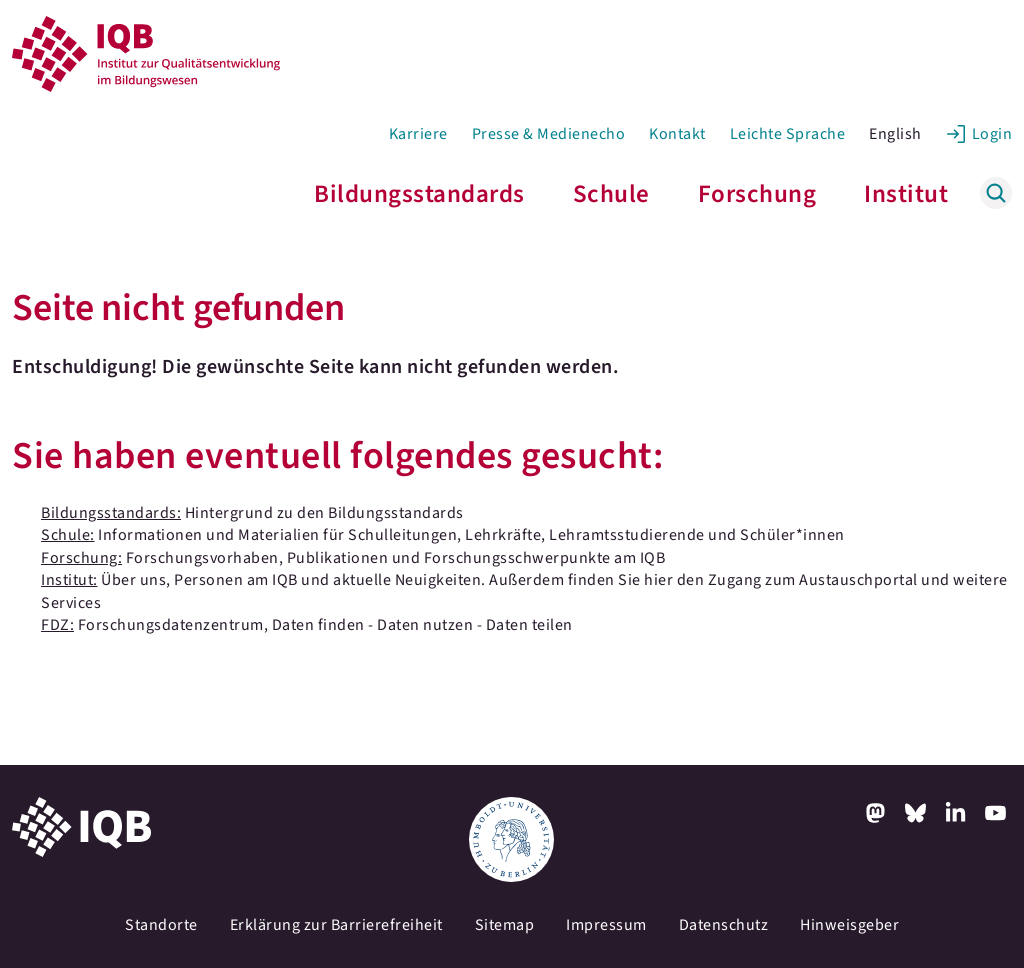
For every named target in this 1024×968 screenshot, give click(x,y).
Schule (611, 194)
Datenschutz (724, 925)
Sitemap (505, 925)
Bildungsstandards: (111, 513)
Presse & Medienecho (549, 134)
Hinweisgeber (849, 925)
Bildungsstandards (419, 194)
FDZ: (57, 625)
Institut (906, 194)
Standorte (161, 925)
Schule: (68, 535)
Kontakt (677, 134)
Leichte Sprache (788, 134)
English (895, 134)
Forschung (757, 194)
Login (992, 134)
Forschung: (81, 558)
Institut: (69, 580)
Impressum (606, 925)
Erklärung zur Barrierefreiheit (336, 925)
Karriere (418, 134)
